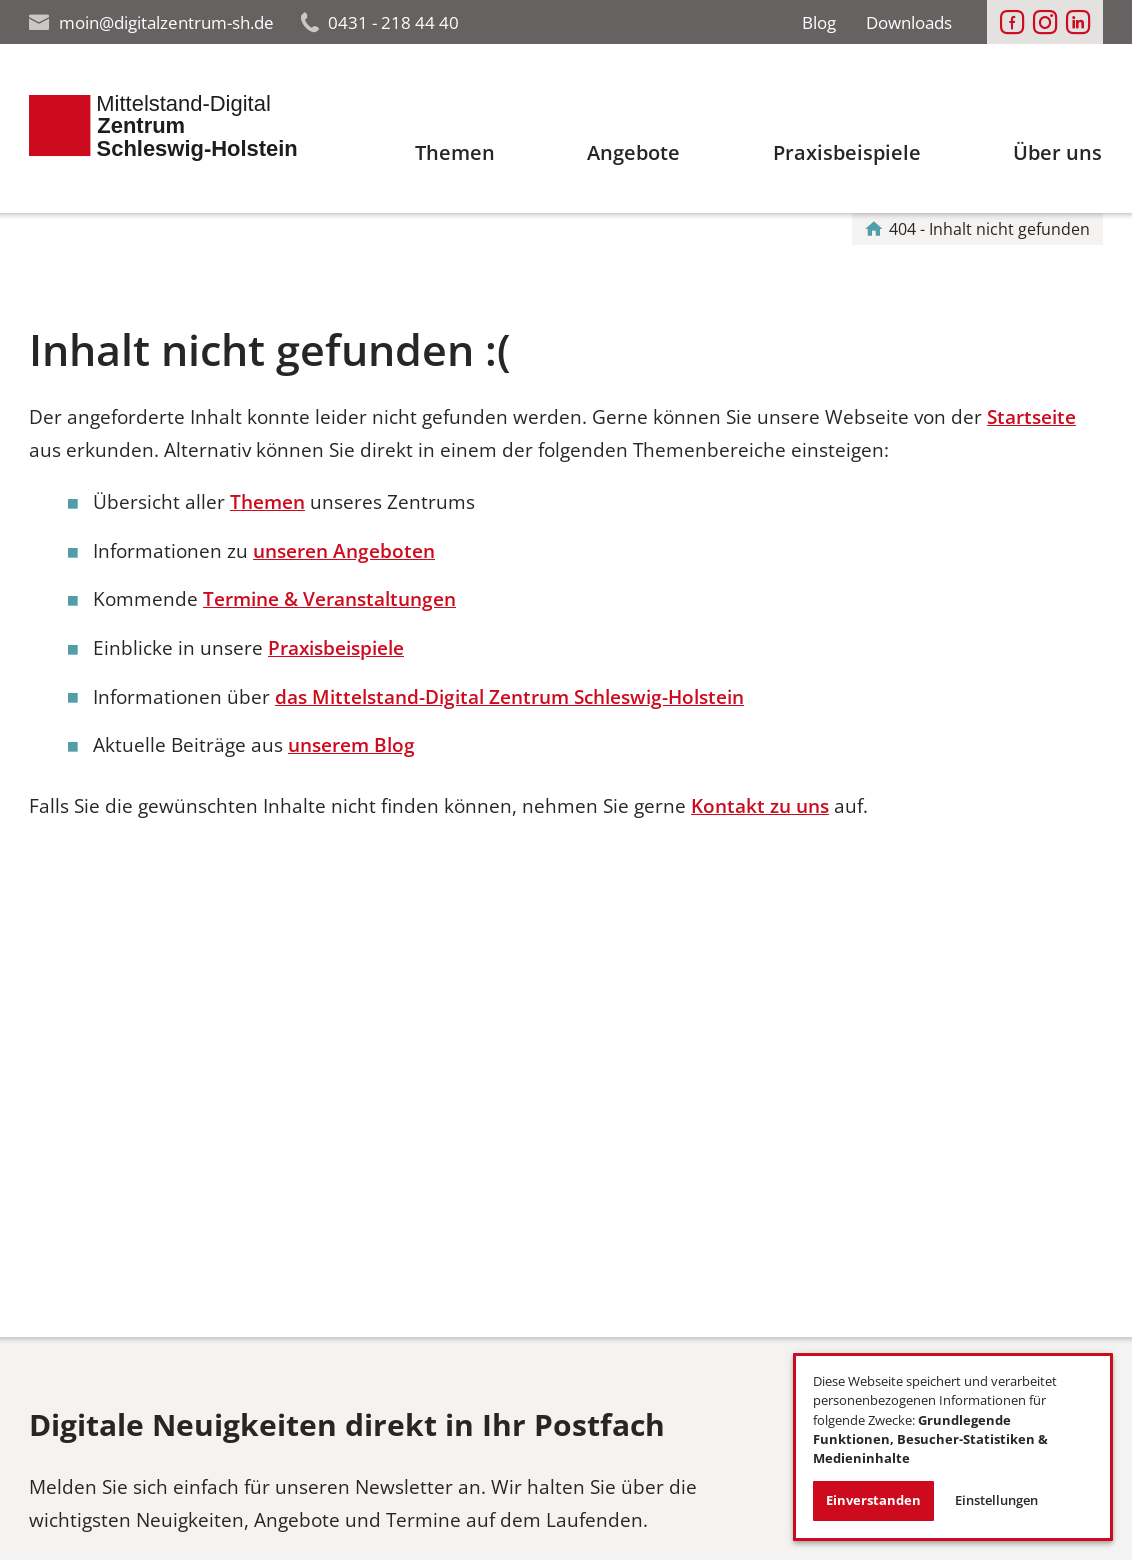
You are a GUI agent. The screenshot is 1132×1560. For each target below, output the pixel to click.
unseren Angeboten (344, 550)
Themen (267, 501)
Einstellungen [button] (996, 1500)
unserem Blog (351, 744)
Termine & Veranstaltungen (329, 598)
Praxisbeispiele (336, 647)
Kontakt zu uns (760, 805)
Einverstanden (873, 1500)
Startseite (1031, 416)
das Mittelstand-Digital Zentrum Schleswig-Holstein (509, 696)
